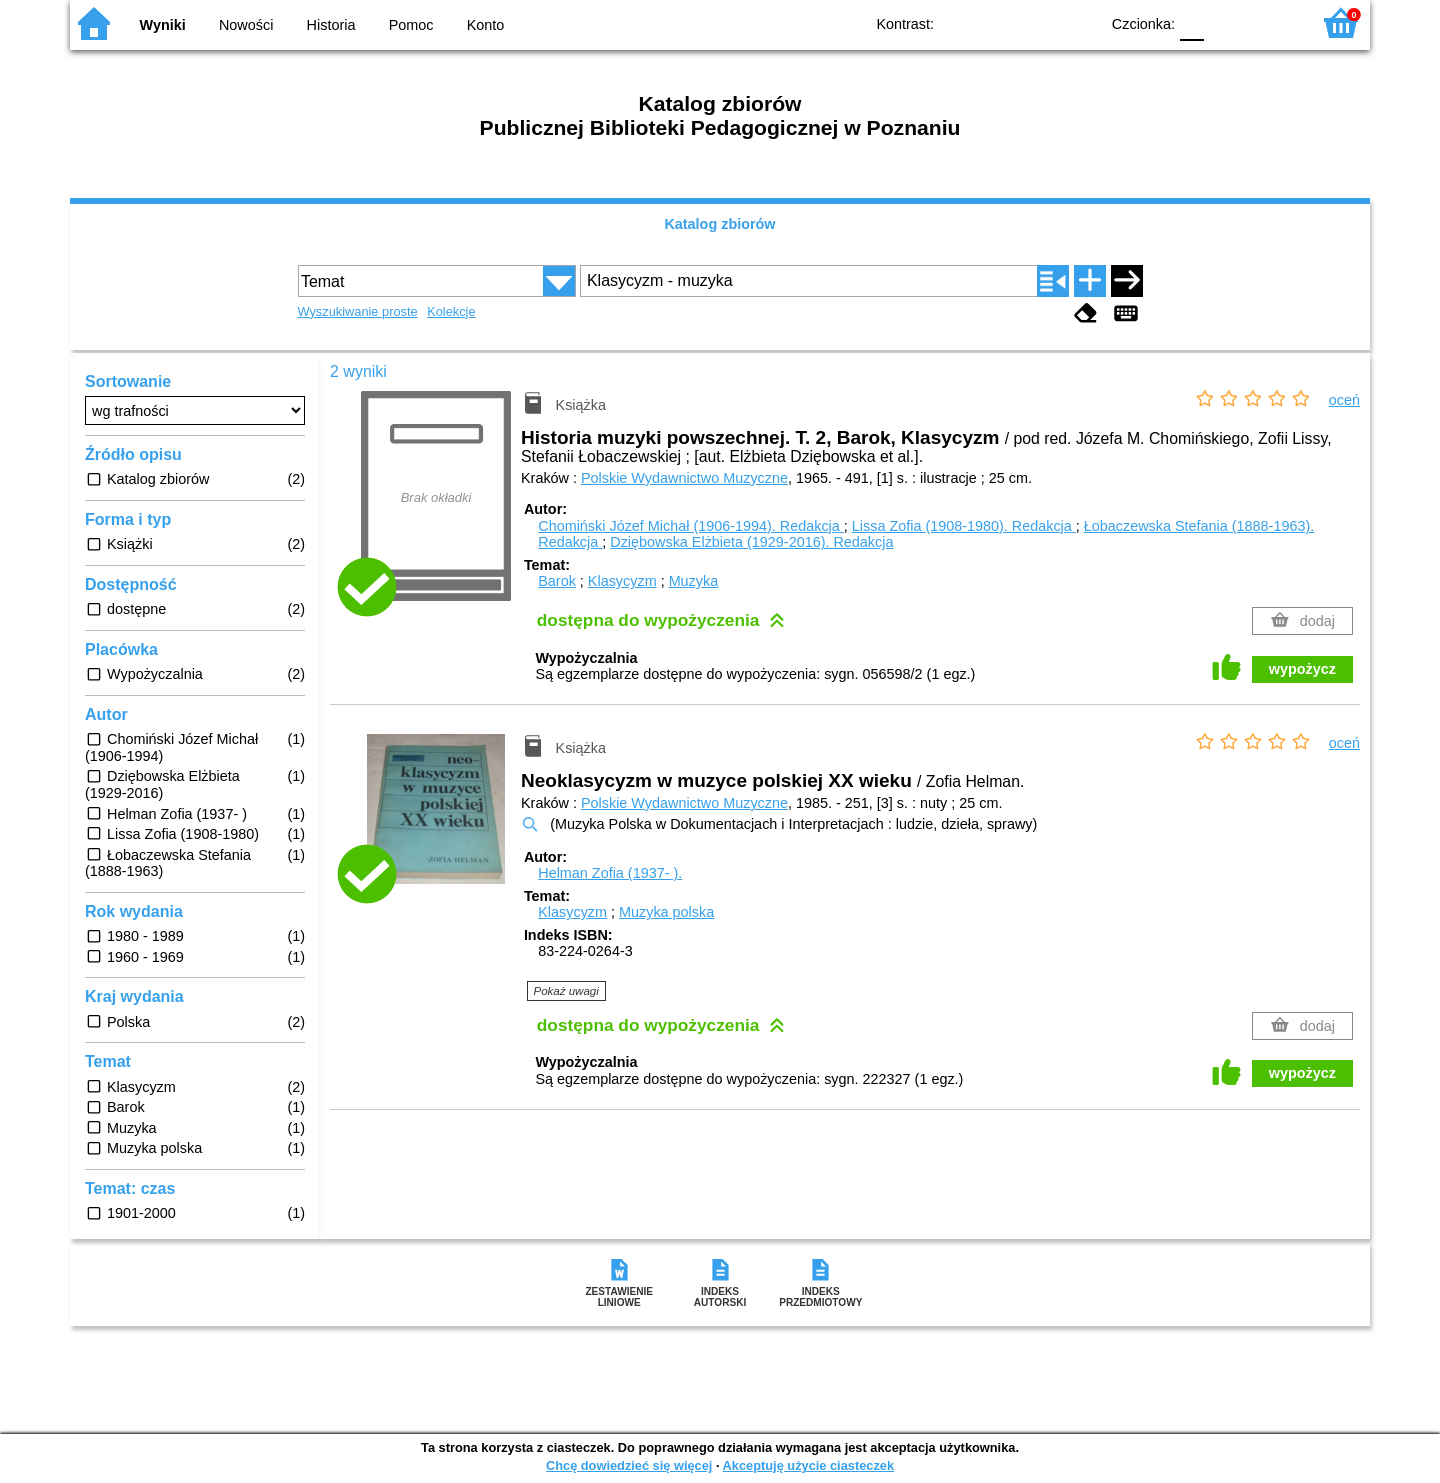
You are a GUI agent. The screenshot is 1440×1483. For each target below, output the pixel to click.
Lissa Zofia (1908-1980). (964, 526)
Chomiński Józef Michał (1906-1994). (691, 526)
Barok (557, 581)
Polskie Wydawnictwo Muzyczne (684, 478)
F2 (1272, 22)
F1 (1226, 22)
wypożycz (1302, 669)
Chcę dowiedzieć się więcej (629, 1465)
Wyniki (163, 25)
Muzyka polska (666, 912)
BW (997, 22)
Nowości (246, 25)
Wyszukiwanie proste (358, 311)
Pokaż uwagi (566, 991)
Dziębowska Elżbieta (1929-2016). (751, 542)
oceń (1344, 400)
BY (1077, 22)
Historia (331, 25)
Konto (486, 25)
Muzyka (694, 581)
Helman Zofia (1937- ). (610, 873)
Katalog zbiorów (719, 224)
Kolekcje (451, 311)
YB (1037, 22)
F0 (1191, 22)
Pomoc (411, 25)
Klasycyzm (622, 581)
